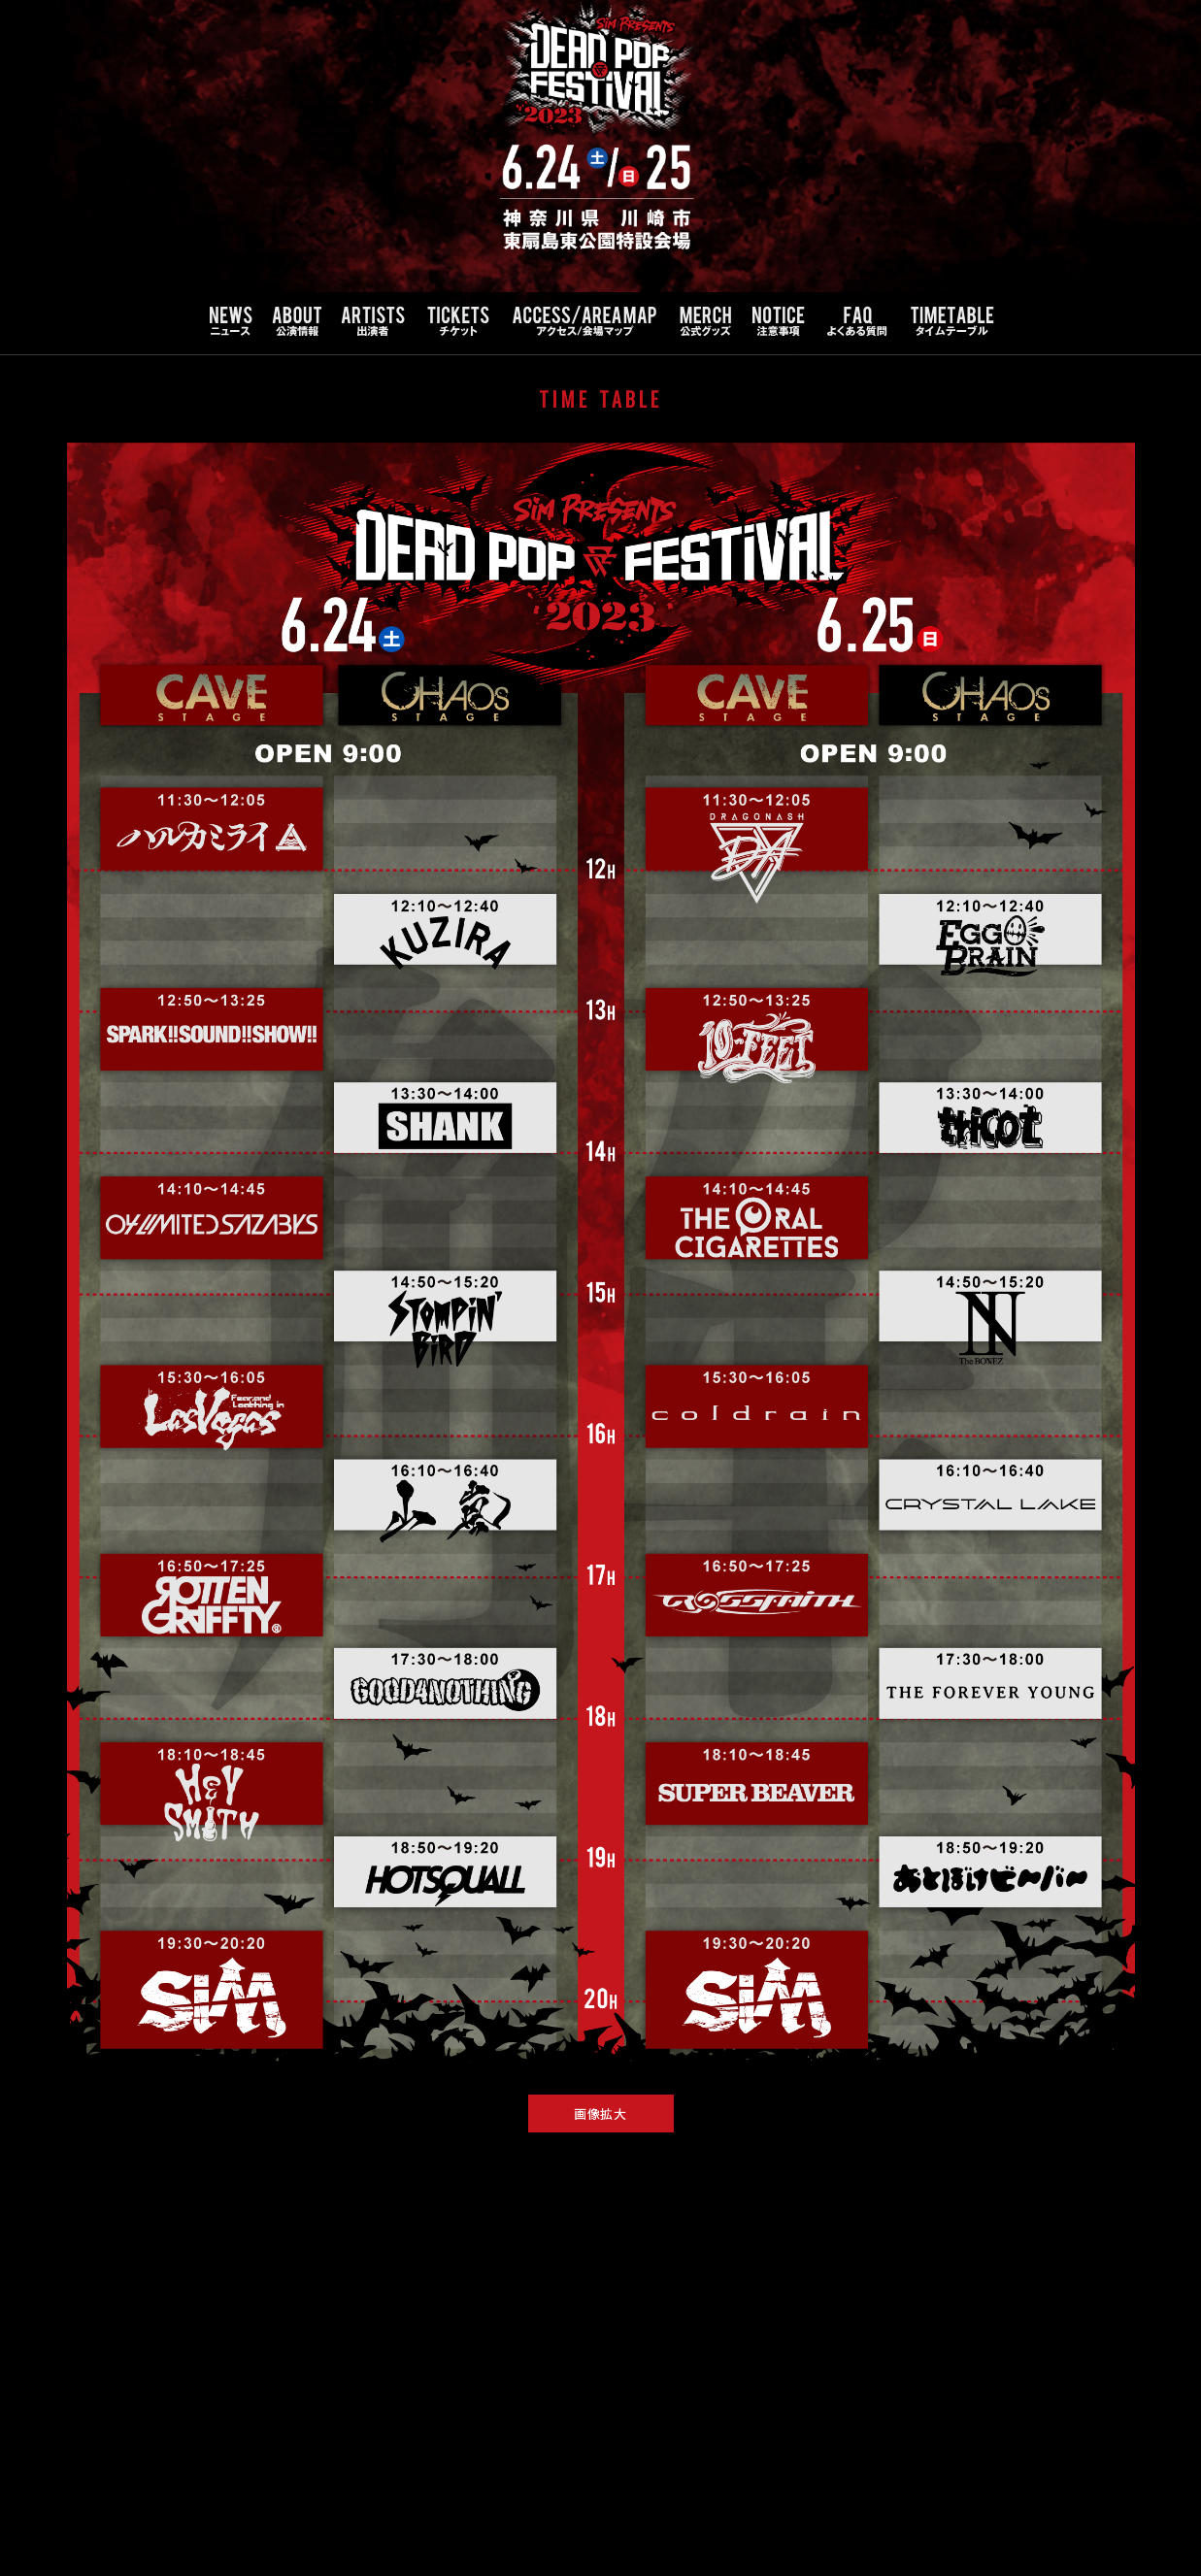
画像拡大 (600, 2113)
